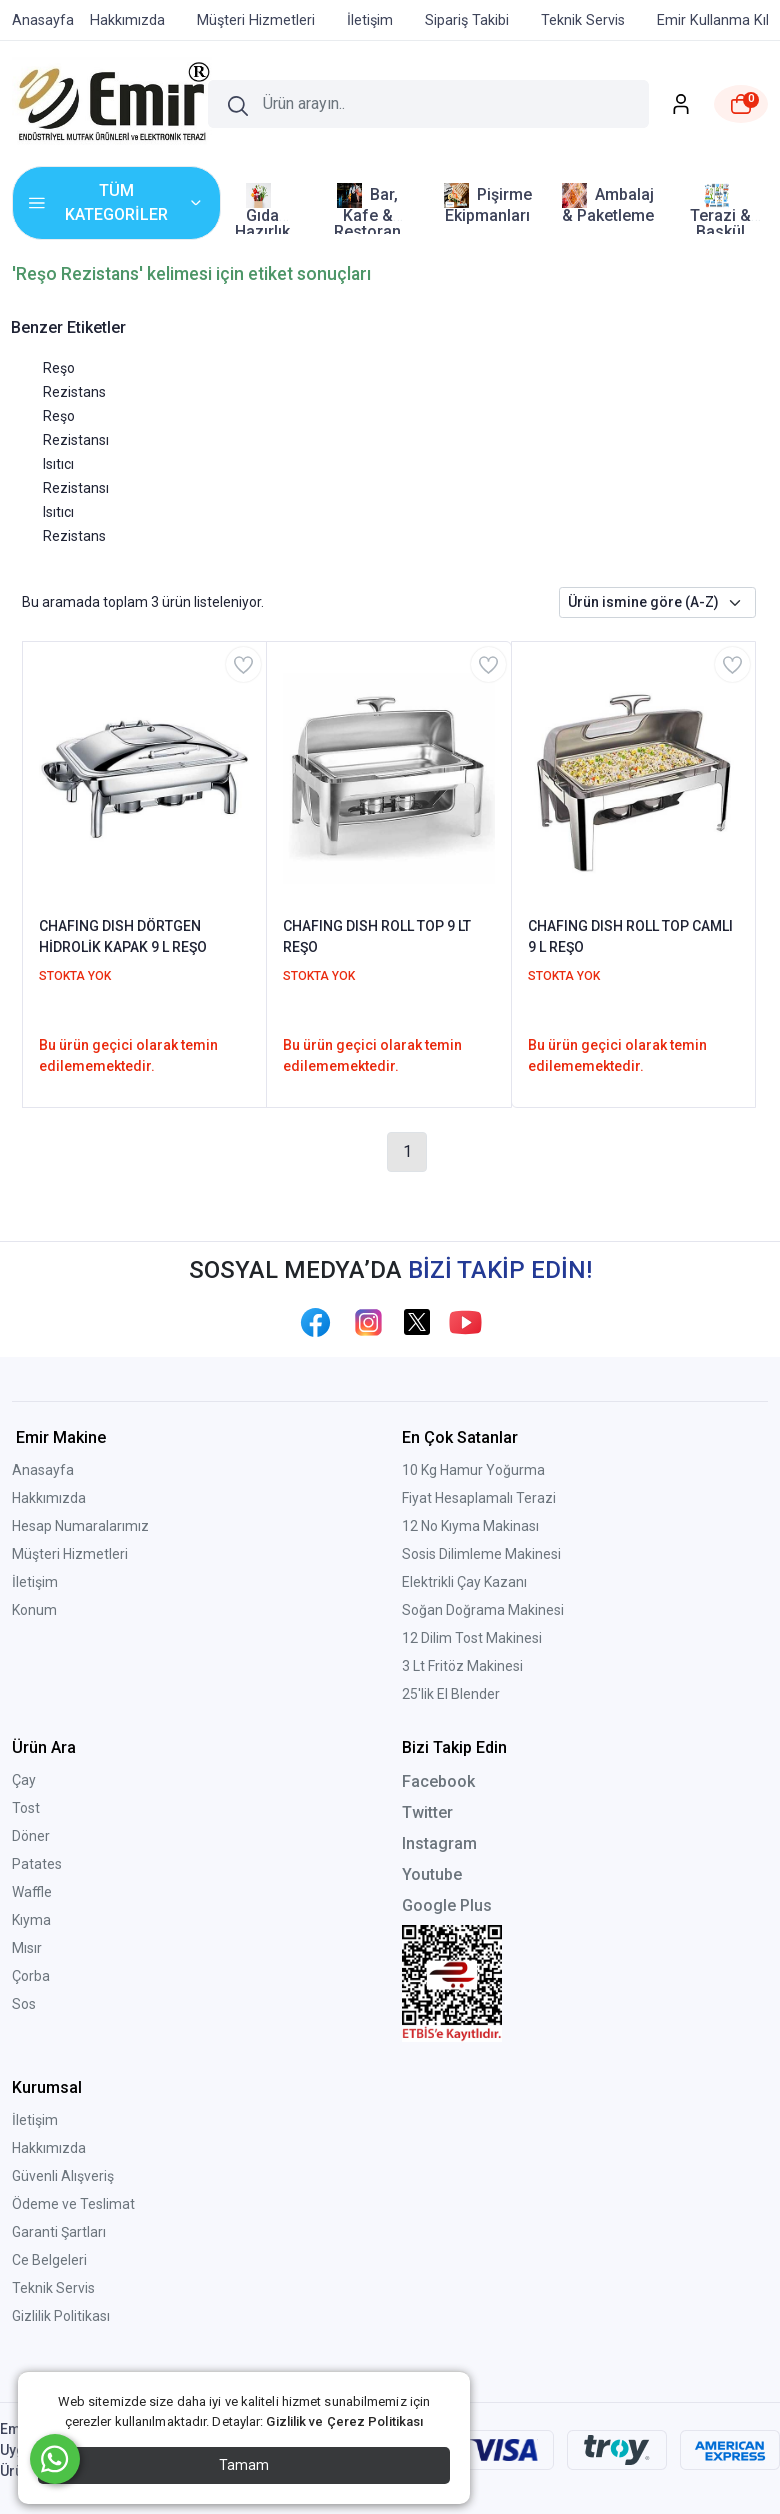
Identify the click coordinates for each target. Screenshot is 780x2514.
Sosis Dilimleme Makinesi (481, 1554)
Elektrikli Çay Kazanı (464, 1582)
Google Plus (447, 1905)
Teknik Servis (53, 2288)
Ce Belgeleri (49, 2260)
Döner (31, 1836)
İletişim (35, 1582)
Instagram (439, 1843)
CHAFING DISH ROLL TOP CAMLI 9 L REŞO (630, 936)
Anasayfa (43, 1470)
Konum (34, 1610)
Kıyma (31, 1920)
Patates (37, 1864)
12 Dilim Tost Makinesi (472, 1638)
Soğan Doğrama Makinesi (483, 1610)
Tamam (244, 2465)
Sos (24, 2004)
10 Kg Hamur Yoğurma (473, 1470)
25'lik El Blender (451, 1694)
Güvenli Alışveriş (63, 2176)
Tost (26, 1808)
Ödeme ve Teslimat (73, 2204)
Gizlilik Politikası (61, 2316)
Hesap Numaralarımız (80, 1526)
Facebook (438, 1781)
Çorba (31, 1976)
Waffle (32, 1892)
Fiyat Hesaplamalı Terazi (479, 1498)
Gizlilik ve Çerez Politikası (344, 2421)
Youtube (432, 1874)
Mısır (27, 1948)
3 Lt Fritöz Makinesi (462, 1666)
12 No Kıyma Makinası (470, 1526)
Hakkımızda (49, 1498)
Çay (24, 1780)
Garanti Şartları (59, 2232)
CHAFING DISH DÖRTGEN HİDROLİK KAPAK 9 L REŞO (123, 936)
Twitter (427, 1812)
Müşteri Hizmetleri (70, 1554)
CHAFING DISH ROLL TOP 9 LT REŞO (377, 936)
